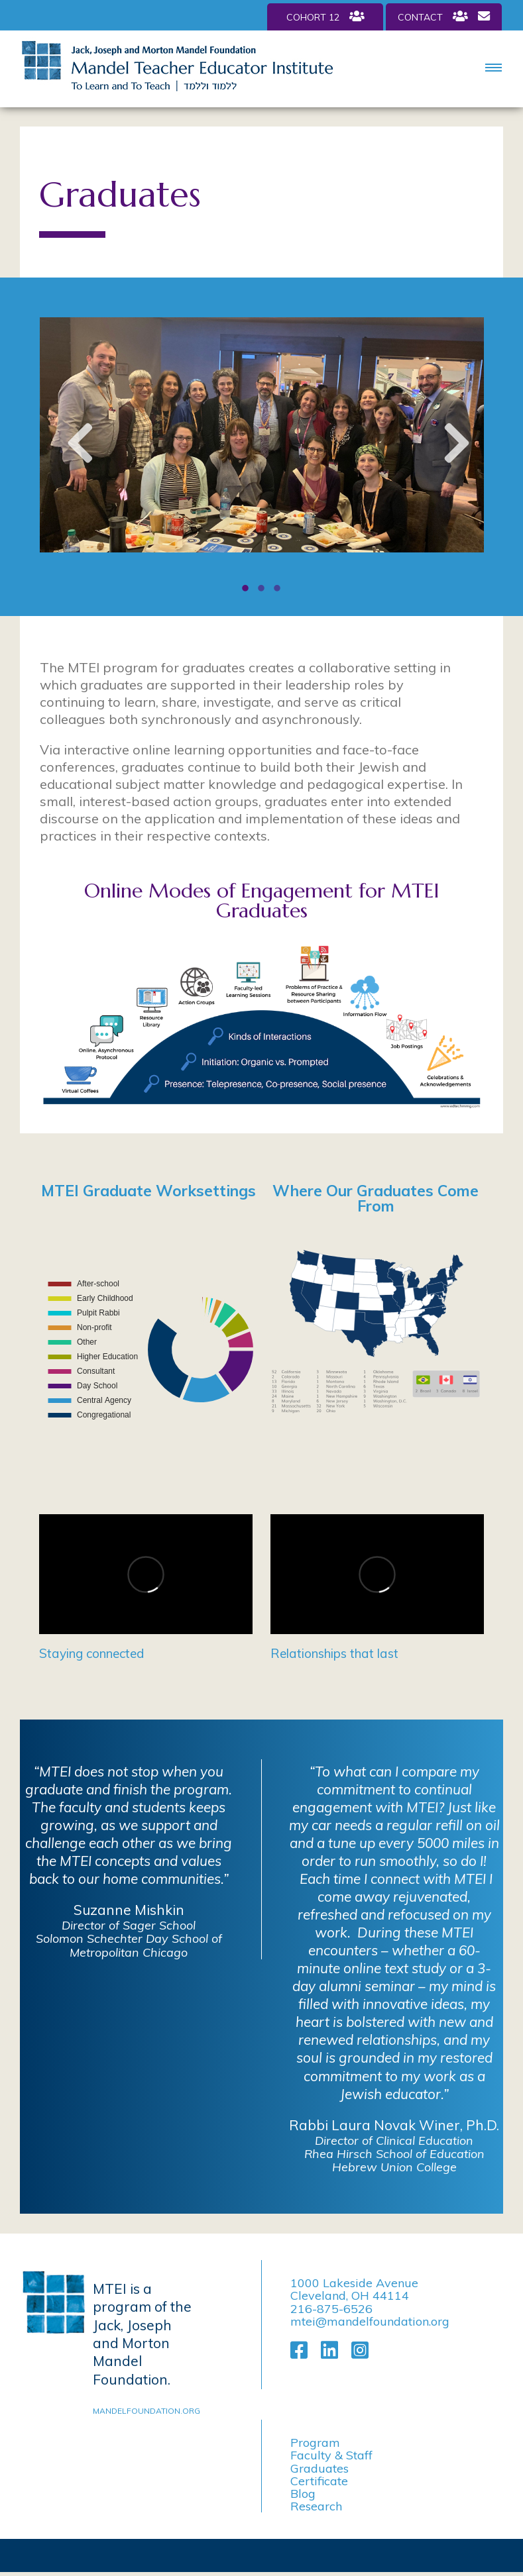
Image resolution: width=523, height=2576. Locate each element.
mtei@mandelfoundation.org (369, 2321)
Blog (303, 2493)
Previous (73, 448)
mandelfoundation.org (146, 2411)
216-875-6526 (331, 2308)
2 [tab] (261, 589)
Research (316, 2506)
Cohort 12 (325, 16)
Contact (444, 16)
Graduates (319, 2468)
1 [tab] (246, 589)
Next (450, 448)
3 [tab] (277, 589)
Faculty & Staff (331, 2455)
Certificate (319, 2481)
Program (315, 2442)
